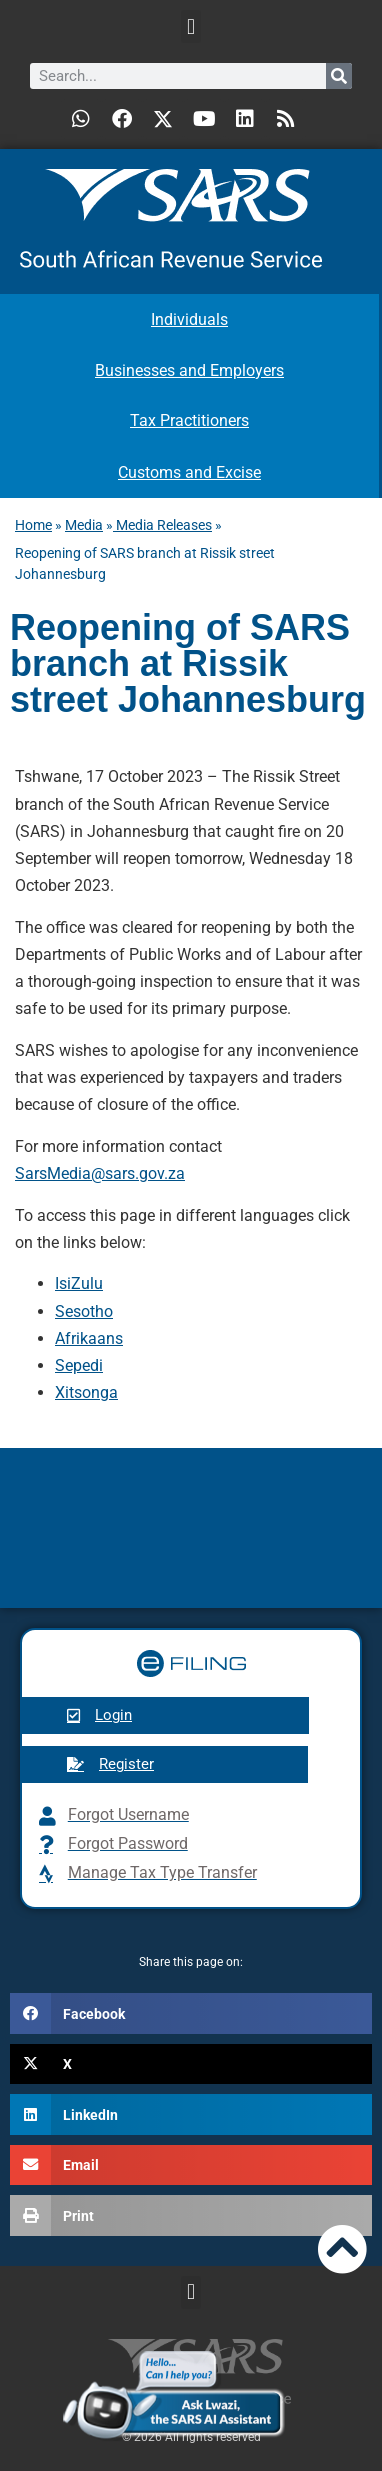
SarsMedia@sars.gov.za (100, 1173)
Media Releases (162, 525)
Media (84, 525)
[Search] (339, 76)
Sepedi (79, 1365)
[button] (190, 26)
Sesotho (84, 1311)
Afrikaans (89, 1338)
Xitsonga (86, 1392)
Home (33, 525)
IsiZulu (79, 1283)
